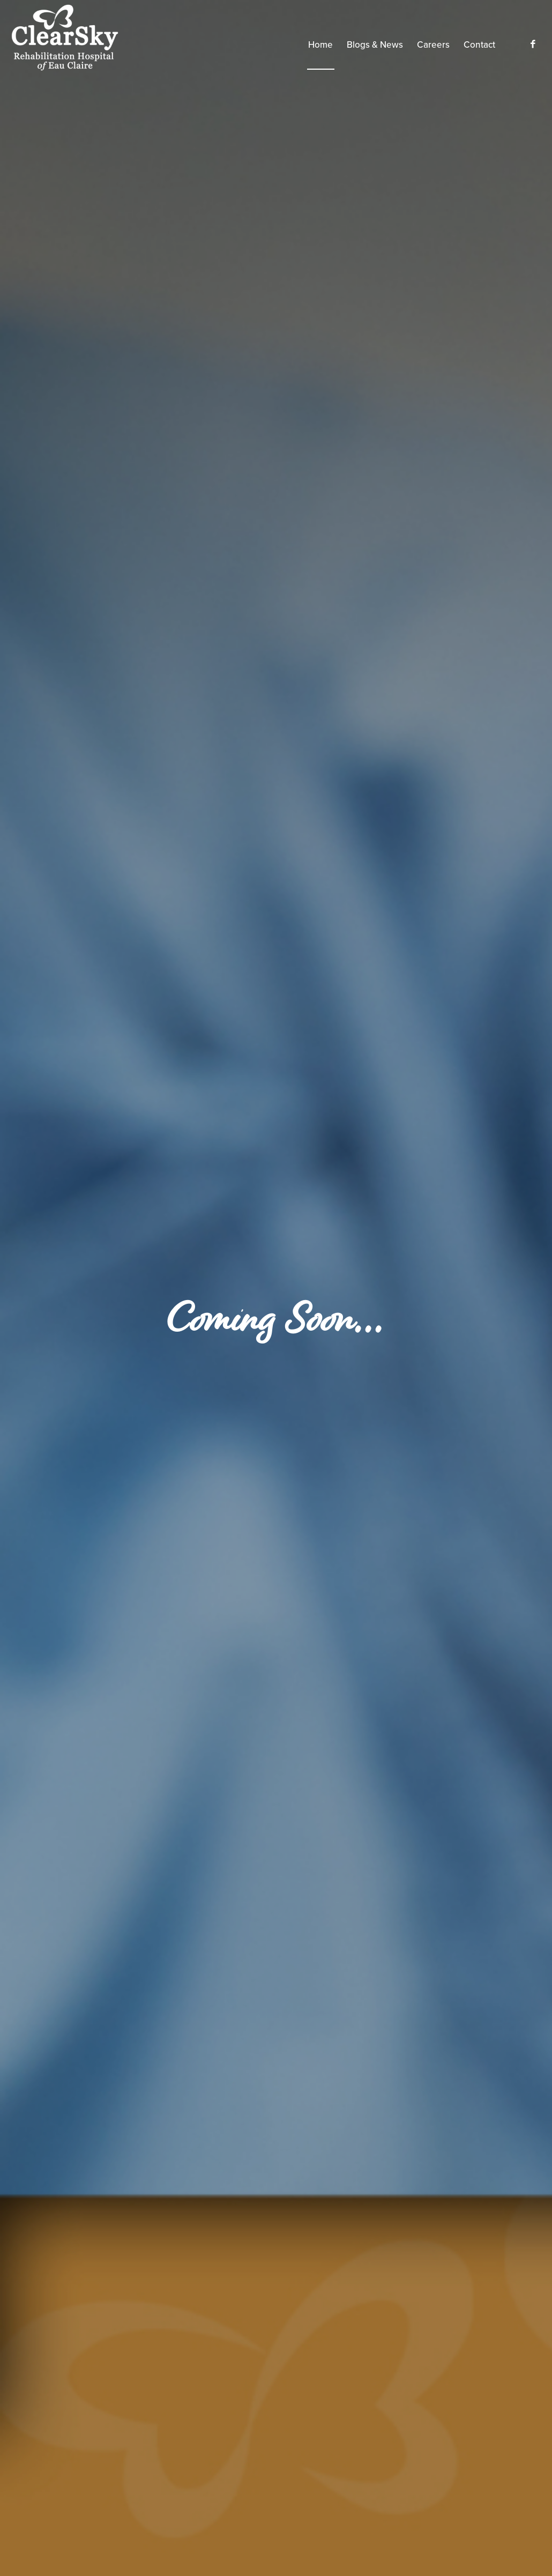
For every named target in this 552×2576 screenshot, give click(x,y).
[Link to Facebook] (533, 44)
